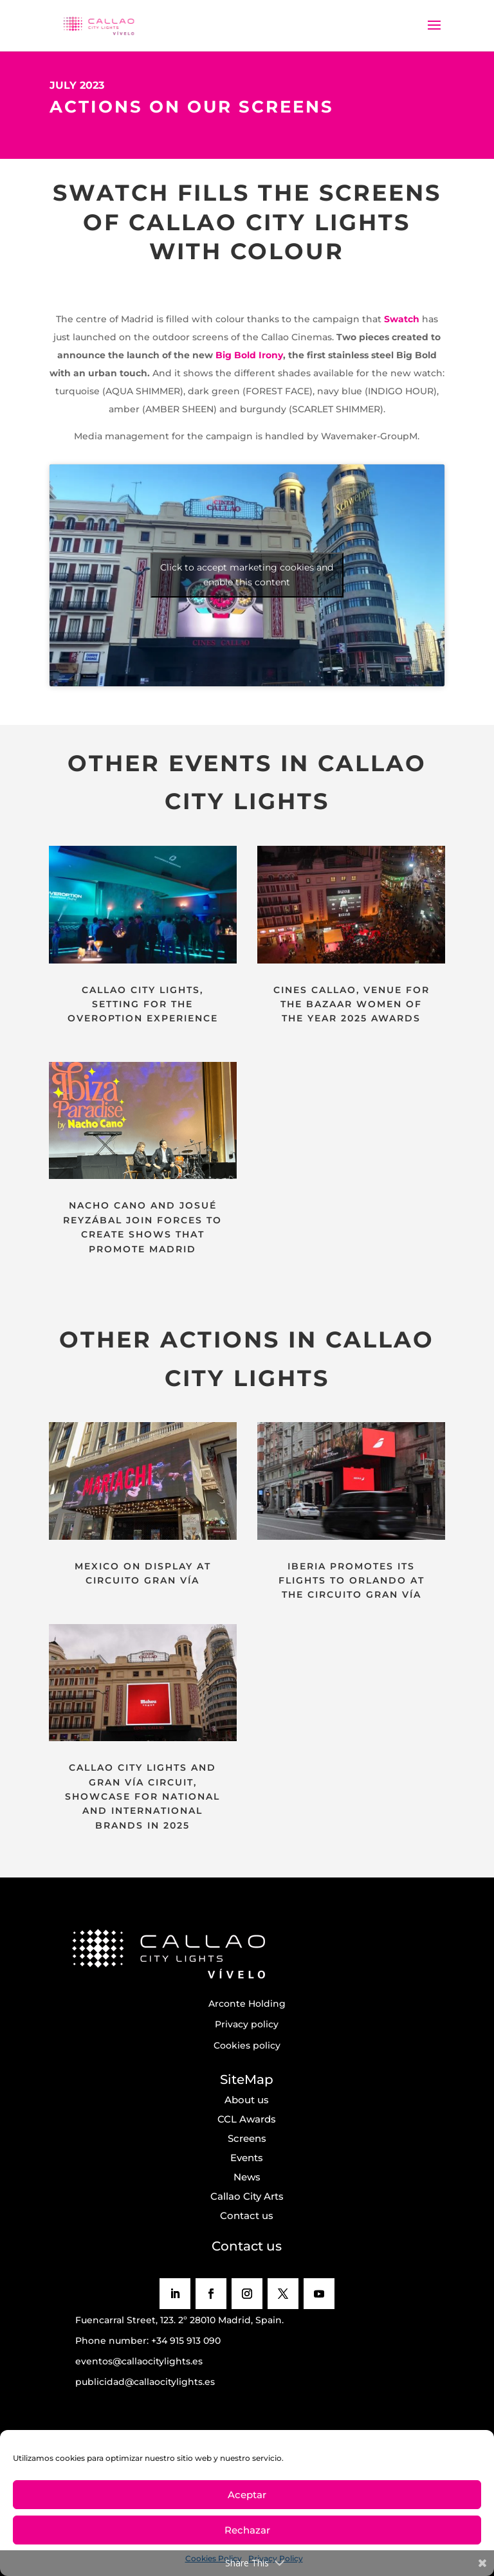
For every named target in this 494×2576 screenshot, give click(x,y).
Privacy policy (247, 2024)
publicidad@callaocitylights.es (145, 2382)
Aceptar (247, 2495)
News (247, 2177)
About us (246, 2100)
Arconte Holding (247, 2003)
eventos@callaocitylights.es (139, 2361)
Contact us (246, 2215)
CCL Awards (246, 2119)
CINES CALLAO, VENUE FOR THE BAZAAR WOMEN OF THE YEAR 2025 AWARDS (351, 1004)
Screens (247, 2138)
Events (246, 2157)
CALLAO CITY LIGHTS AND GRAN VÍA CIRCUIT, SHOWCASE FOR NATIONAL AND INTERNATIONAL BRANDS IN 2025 (142, 1796)
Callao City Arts (247, 2196)
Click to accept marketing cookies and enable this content (246, 575)
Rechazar (247, 2530)
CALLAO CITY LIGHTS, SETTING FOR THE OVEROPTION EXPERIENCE (143, 1004)
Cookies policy (247, 2045)
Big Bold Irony (249, 355)
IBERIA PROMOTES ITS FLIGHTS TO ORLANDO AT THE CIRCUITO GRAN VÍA (352, 1580)
